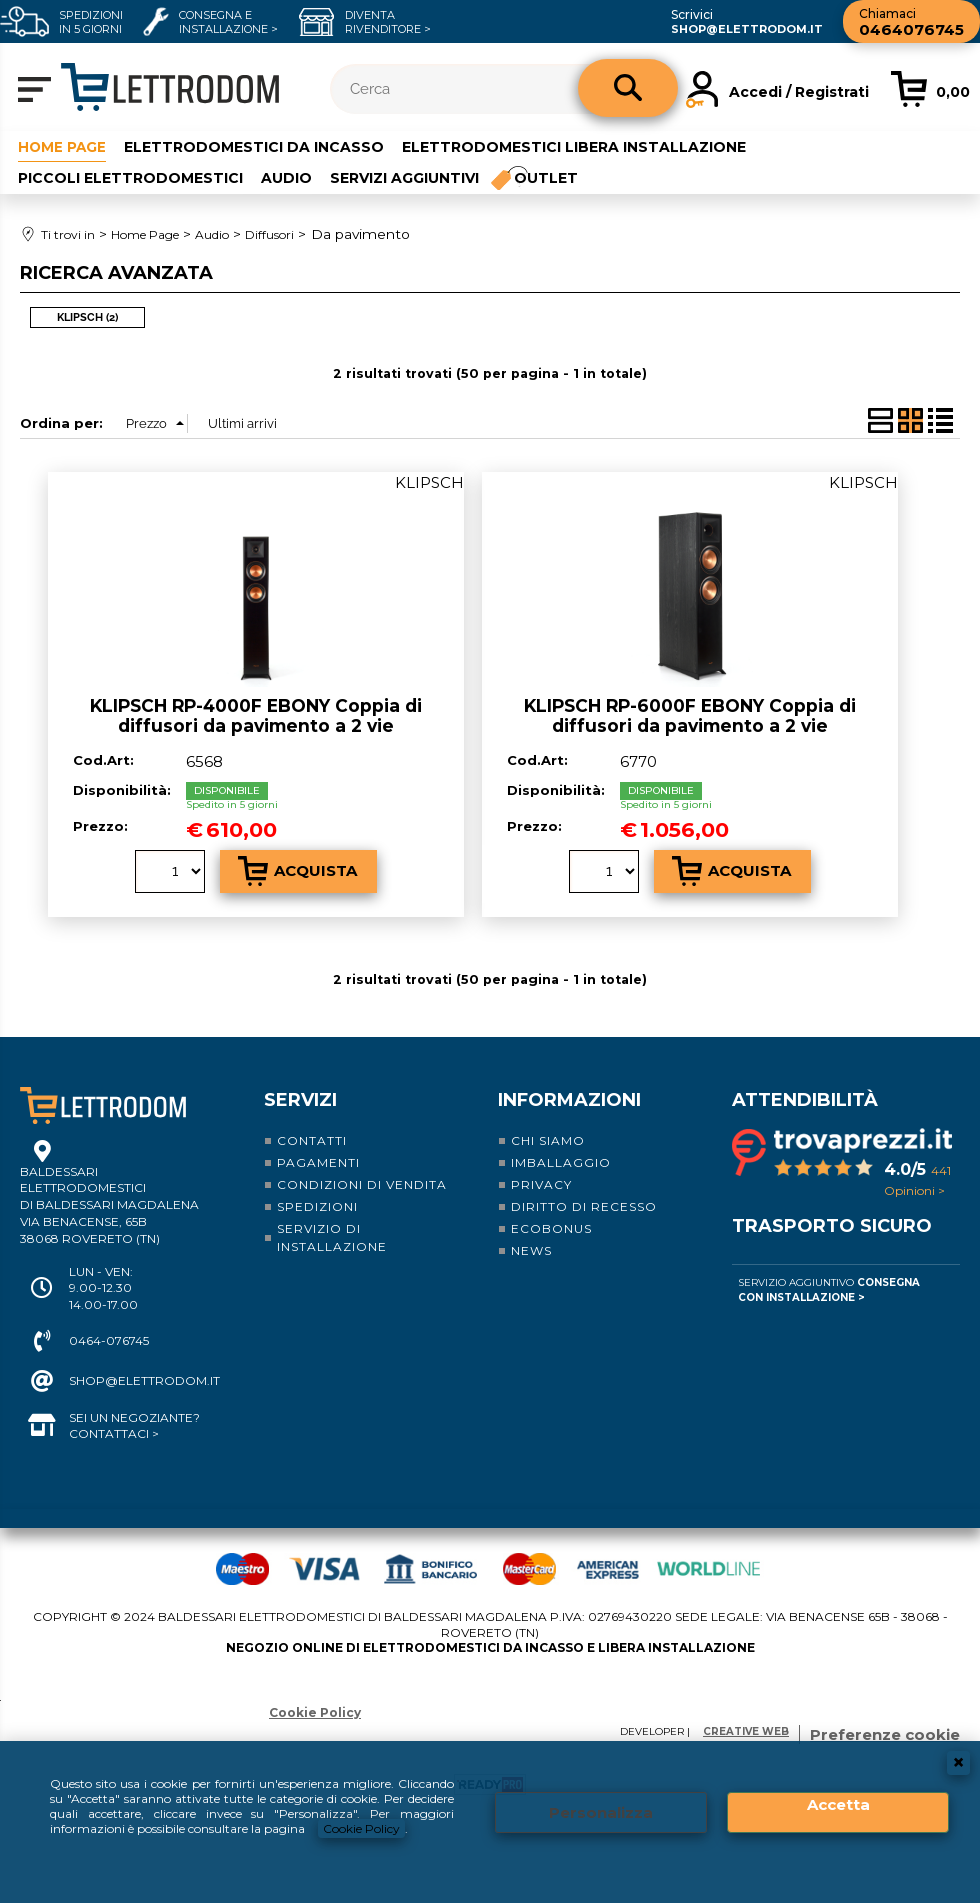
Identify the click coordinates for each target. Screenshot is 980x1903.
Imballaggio (561, 1161)
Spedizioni (317, 1205)
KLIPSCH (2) (87, 316)
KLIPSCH (429, 481)
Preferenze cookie (885, 1733)
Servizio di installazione (332, 1236)
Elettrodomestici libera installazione (576, 147)
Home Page (63, 147)
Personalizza (601, 1812)
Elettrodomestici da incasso (256, 147)
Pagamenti (318, 1161)
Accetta (838, 1804)
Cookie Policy (361, 1828)
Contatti (312, 1139)
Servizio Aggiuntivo (829, 1289)
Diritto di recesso (584, 1205)
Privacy (541, 1183)
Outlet (547, 177)
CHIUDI (958, 1763)
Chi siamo (548, 1139)
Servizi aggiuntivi (404, 177)
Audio (286, 177)
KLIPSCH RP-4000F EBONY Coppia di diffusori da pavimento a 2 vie (256, 715)
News (531, 1249)
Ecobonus (551, 1227)
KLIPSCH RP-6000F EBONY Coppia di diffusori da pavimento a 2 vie (690, 715)
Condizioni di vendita (362, 1183)
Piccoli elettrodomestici (130, 177)
